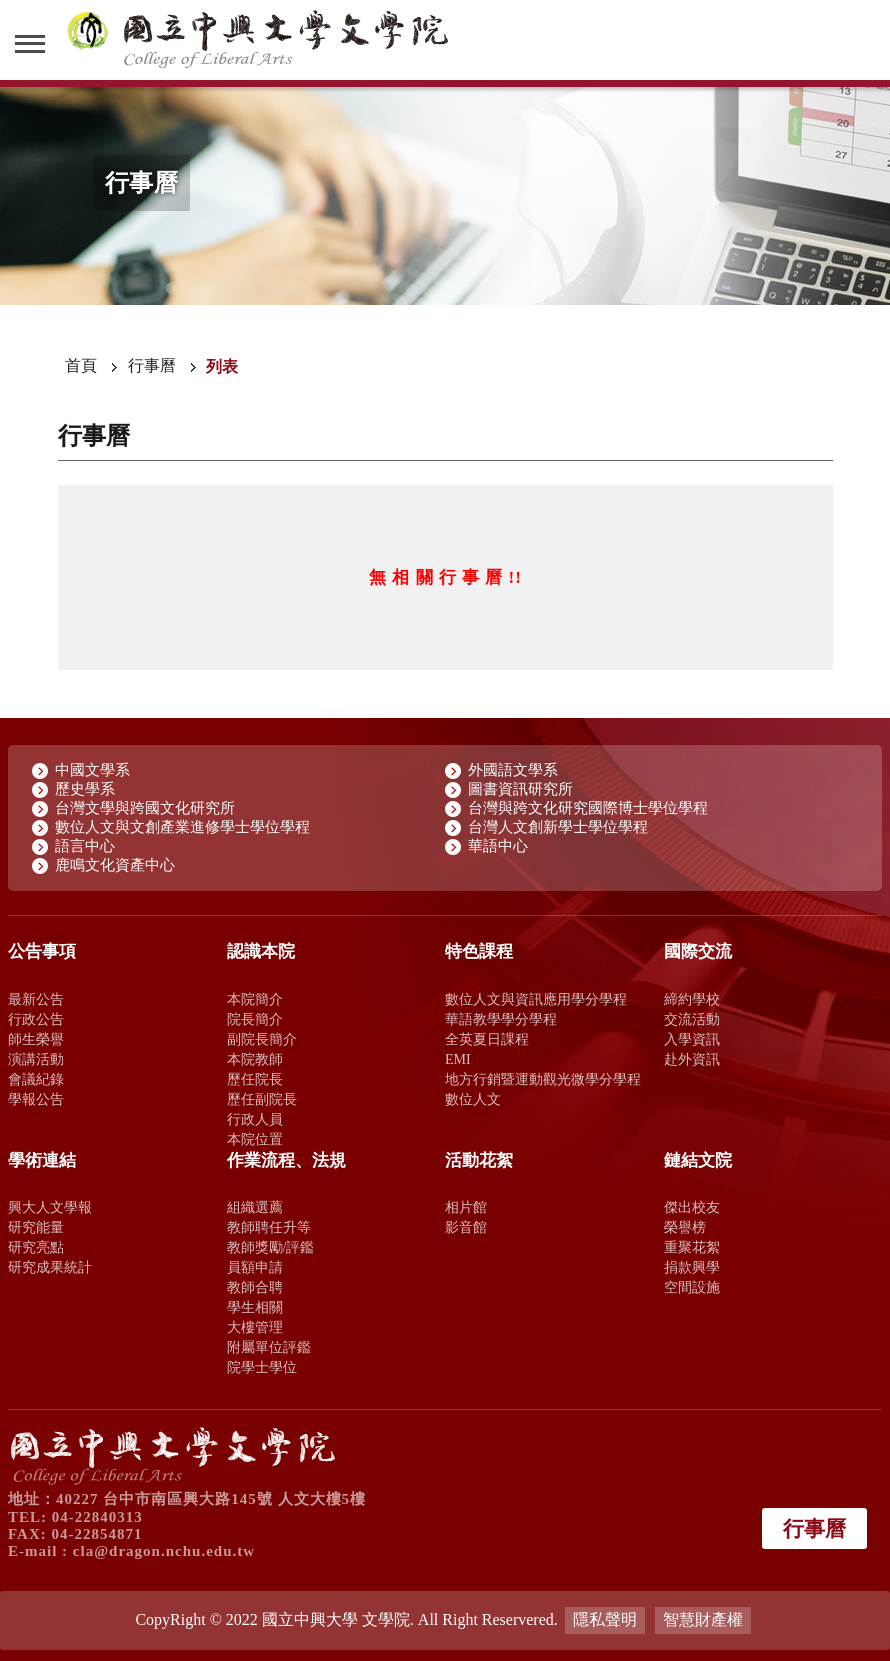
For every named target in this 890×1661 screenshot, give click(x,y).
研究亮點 (36, 1247)
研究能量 (36, 1227)
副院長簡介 (262, 1039)
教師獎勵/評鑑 (271, 1247)
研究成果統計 (50, 1267)
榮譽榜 (685, 1227)
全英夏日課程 (487, 1039)
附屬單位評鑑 (269, 1347)
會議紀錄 (36, 1079)
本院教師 (255, 1059)
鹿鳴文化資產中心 (115, 865)
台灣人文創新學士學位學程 (558, 827)
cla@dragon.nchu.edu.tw (164, 1551)
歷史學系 (85, 789)
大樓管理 (255, 1327)
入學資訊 (692, 1039)
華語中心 (498, 846)
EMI (458, 1059)
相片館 (466, 1207)
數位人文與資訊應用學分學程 (536, 999)
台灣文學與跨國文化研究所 (145, 808)
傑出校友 (692, 1207)
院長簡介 (255, 1019)
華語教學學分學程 (501, 1019)
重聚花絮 (692, 1247)
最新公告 (36, 999)
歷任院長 (255, 1079)
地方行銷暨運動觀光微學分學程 (543, 1079)
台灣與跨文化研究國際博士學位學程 (588, 808)
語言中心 (85, 846)
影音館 (466, 1227)
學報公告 (36, 1099)
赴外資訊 (692, 1059)
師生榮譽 (36, 1039)
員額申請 (255, 1267)
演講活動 (36, 1059)
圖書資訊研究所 (520, 789)
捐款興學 (692, 1267)
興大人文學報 (50, 1207)
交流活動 (692, 1019)
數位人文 (473, 1099)
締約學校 (692, 999)
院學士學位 (262, 1367)
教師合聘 (255, 1287)
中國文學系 (92, 770)
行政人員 (255, 1119)
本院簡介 (255, 999)
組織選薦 (255, 1207)
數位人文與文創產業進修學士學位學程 (182, 827)
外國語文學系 (513, 770)
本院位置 (255, 1139)
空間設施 (692, 1287)
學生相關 (255, 1307)
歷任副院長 (262, 1099)
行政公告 (36, 1019)
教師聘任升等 (269, 1227)
